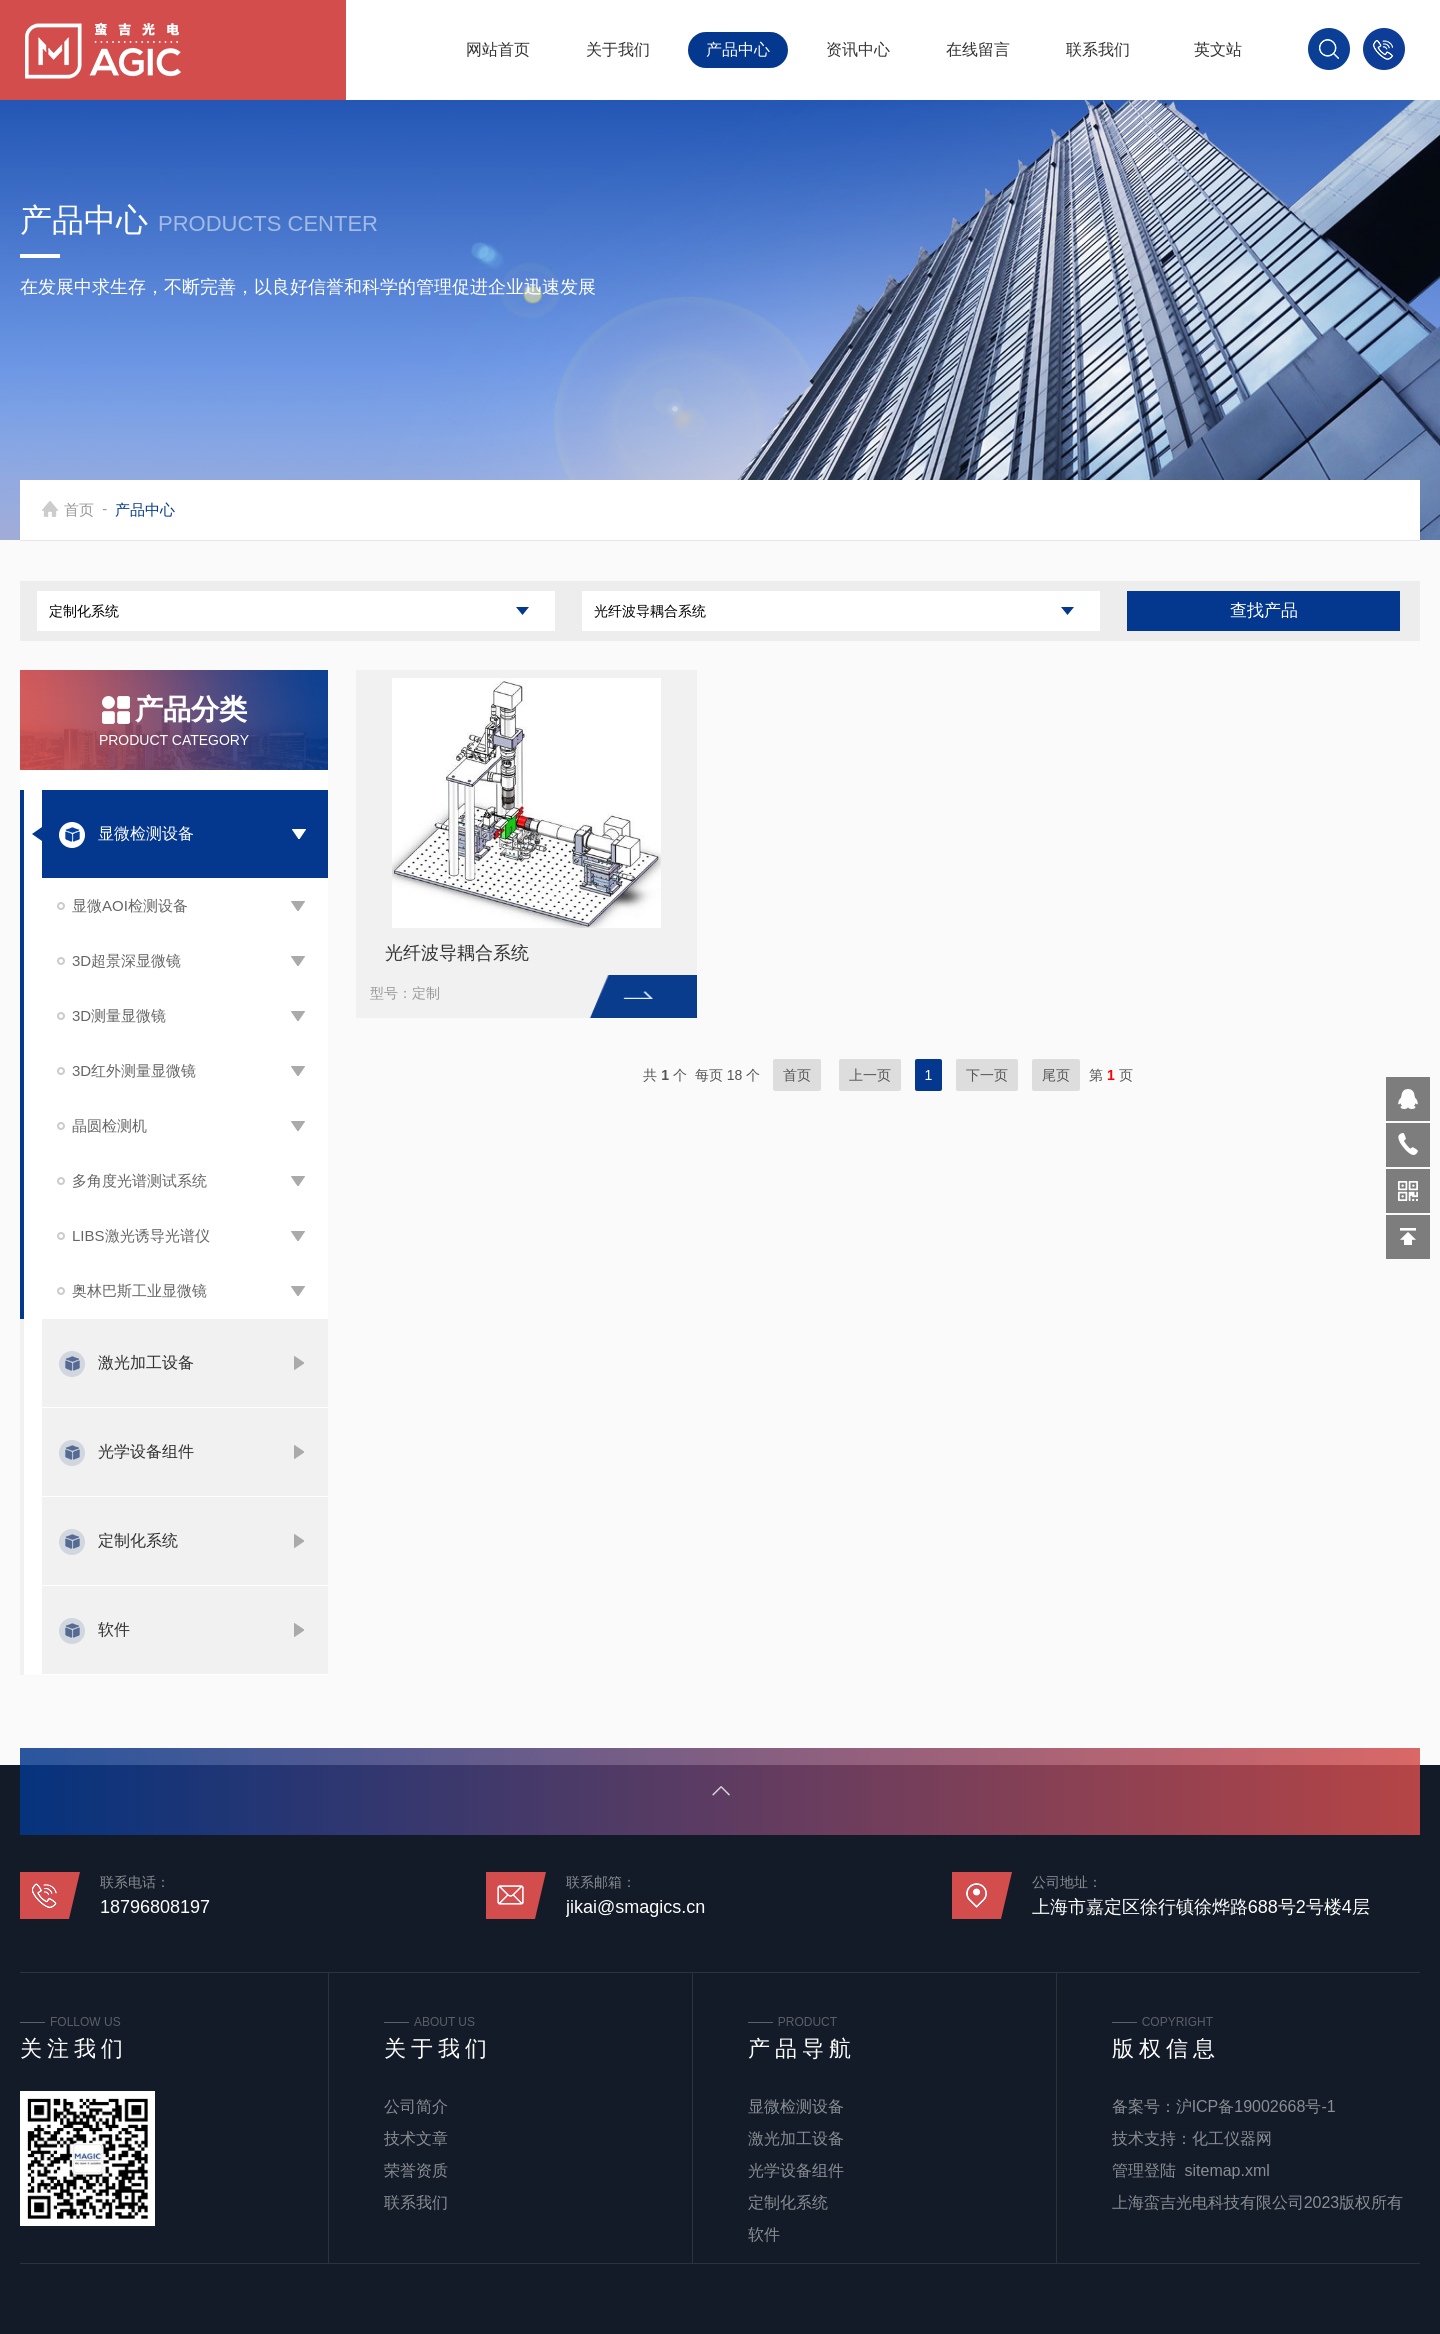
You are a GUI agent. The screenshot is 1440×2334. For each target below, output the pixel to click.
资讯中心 (858, 49)
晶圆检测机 (109, 1125)
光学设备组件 (146, 1451)
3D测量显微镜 (119, 1015)
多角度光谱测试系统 (139, 1180)
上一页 (870, 1075)
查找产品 (1264, 610)
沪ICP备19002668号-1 (1256, 2106)
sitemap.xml (1227, 2170)
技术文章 (416, 2138)
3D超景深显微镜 (126, 960)
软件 (114, 1629)
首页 (82, 509)
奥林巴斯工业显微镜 (139, 1290)
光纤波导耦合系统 (457, 953)
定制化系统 (138, 1540)
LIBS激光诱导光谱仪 (141, 1235)
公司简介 (416, 2106)
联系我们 (1098, 49)
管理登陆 (1144, 2170)
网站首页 (498, 49)
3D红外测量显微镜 (134, 1070)
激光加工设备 (146, 1362)
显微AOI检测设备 (130, 905)
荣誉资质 (416, 2170)
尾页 (1056, 1075)
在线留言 (978, 49)
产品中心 (738, 49)
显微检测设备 (146, 833)
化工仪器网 (1232, 2138)
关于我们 (618, 49)
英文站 (1218, 49)
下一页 (987, 1075)
